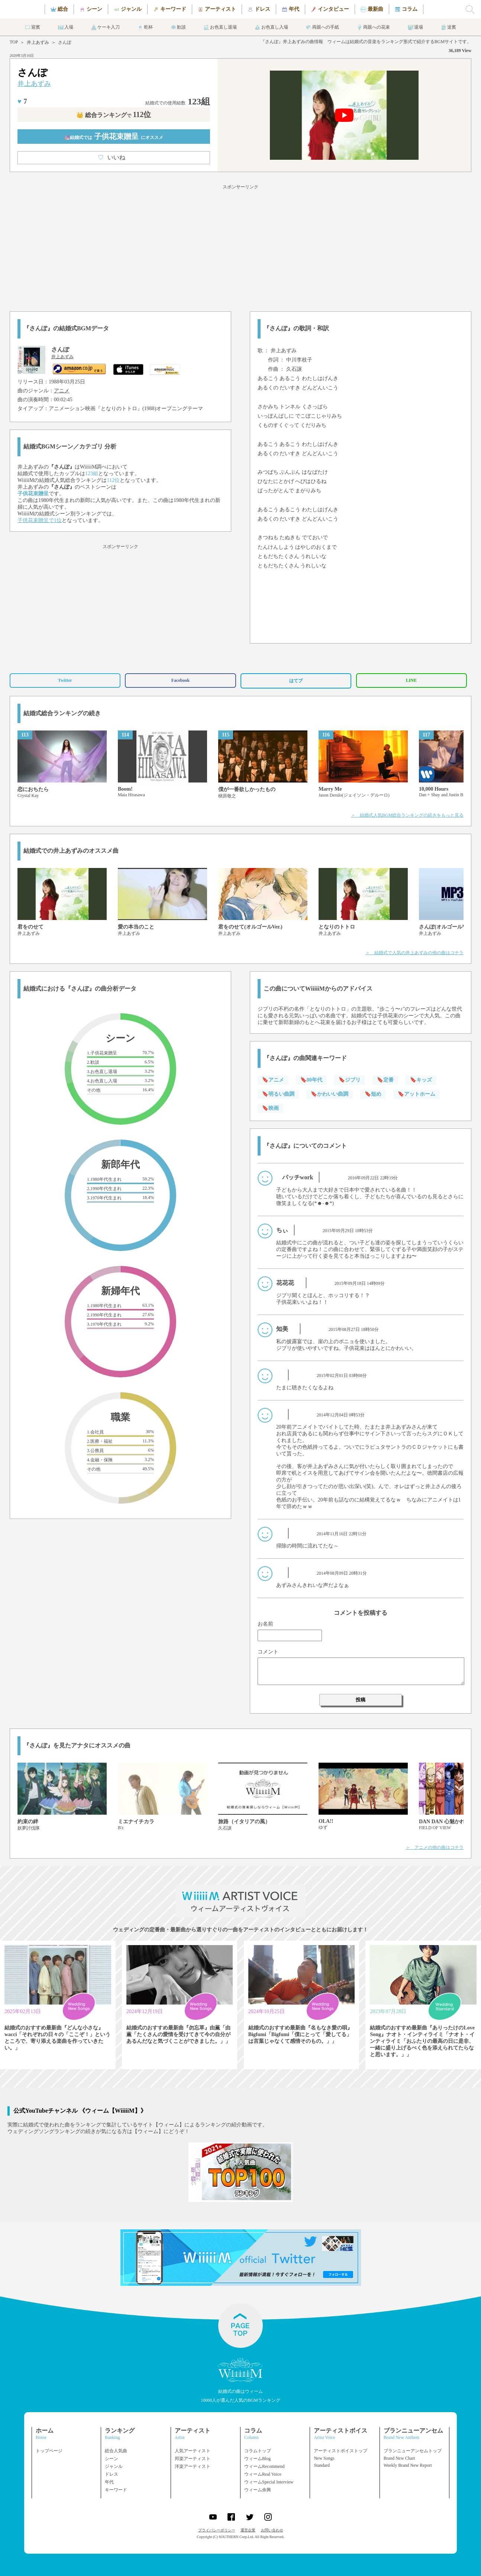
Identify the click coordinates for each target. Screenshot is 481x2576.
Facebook (180, 680)
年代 (109, 2482)
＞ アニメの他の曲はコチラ (435, 1847)
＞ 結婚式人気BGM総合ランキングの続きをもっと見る (407, 815)
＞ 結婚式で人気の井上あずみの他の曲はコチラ (414, 952)
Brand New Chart (399, 2458)
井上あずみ (38, 42)
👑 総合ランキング (113, 115)
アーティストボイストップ (340, 2450)
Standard (322, 2465)
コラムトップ (257, 2450)
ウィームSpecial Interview (268, 2482)
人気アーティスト (192, 2450)
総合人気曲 (116, 2450)
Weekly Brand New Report (408, 2465)
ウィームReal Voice (262, 2474)
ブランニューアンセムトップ (413, 2450)
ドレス (111, 2474)
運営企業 (247, 2530)
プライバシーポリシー (216, 2530)
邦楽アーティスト (192, 2458)
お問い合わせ (272, 2530)
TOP (14, 42)
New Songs (324, 2458)
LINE (411, 680)
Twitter (65, 680)
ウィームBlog (257, 2458)
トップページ (49, 2450)
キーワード (116, 2489)
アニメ (62, 390)
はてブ (296, 680)
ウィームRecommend (264, 2466)
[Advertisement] (240, 247)
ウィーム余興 (257, 2489)
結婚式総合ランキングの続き (62, 713)
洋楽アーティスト (192, 2466)
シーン (111, 2458)
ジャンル (114, 2466)
